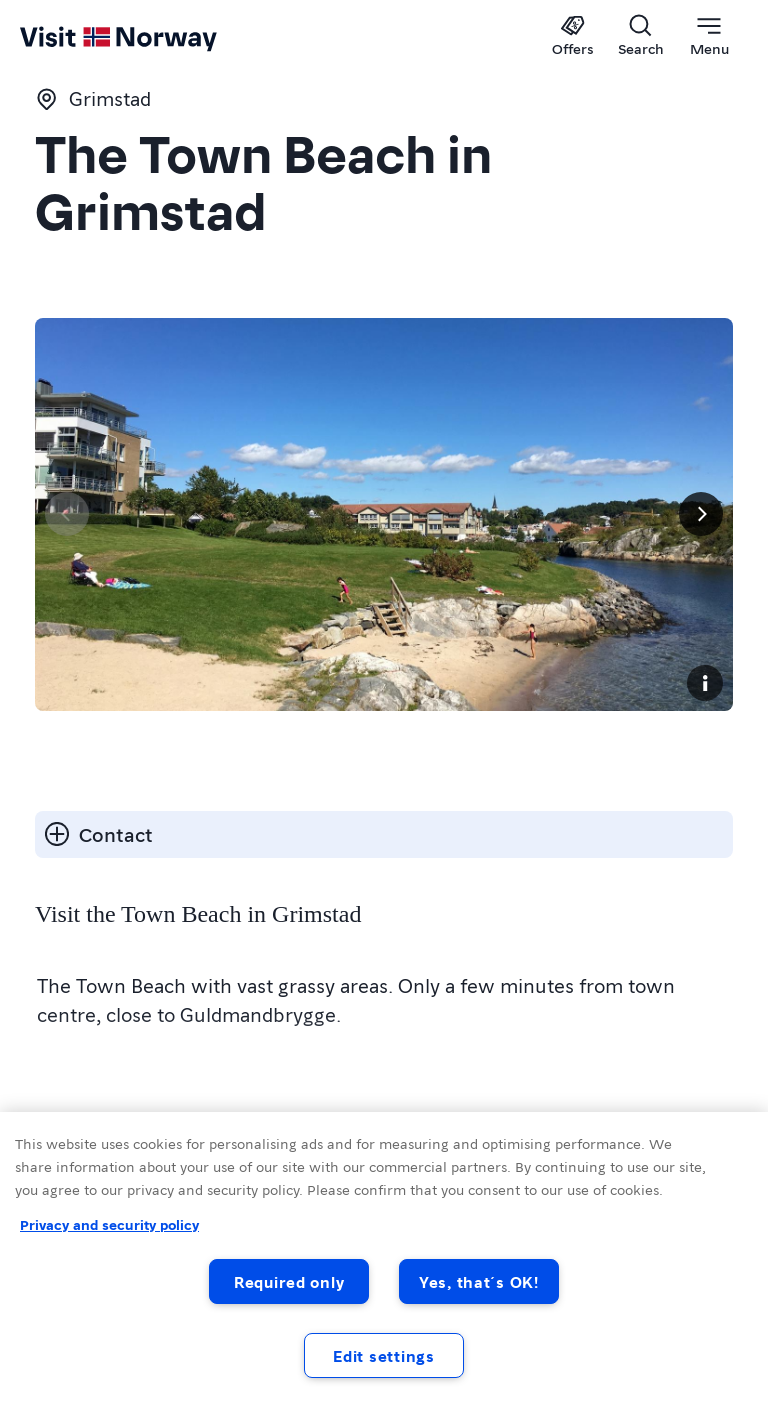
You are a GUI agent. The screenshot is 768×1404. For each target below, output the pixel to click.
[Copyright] (705, 683)
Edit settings (383, 1355)
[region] (384, 1258)
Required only (289, 1281)
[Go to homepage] (57, 37)
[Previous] (67, 514)
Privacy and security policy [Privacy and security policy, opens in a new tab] (109, 1224)
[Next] (701, 514)
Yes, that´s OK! (479, 1281)
